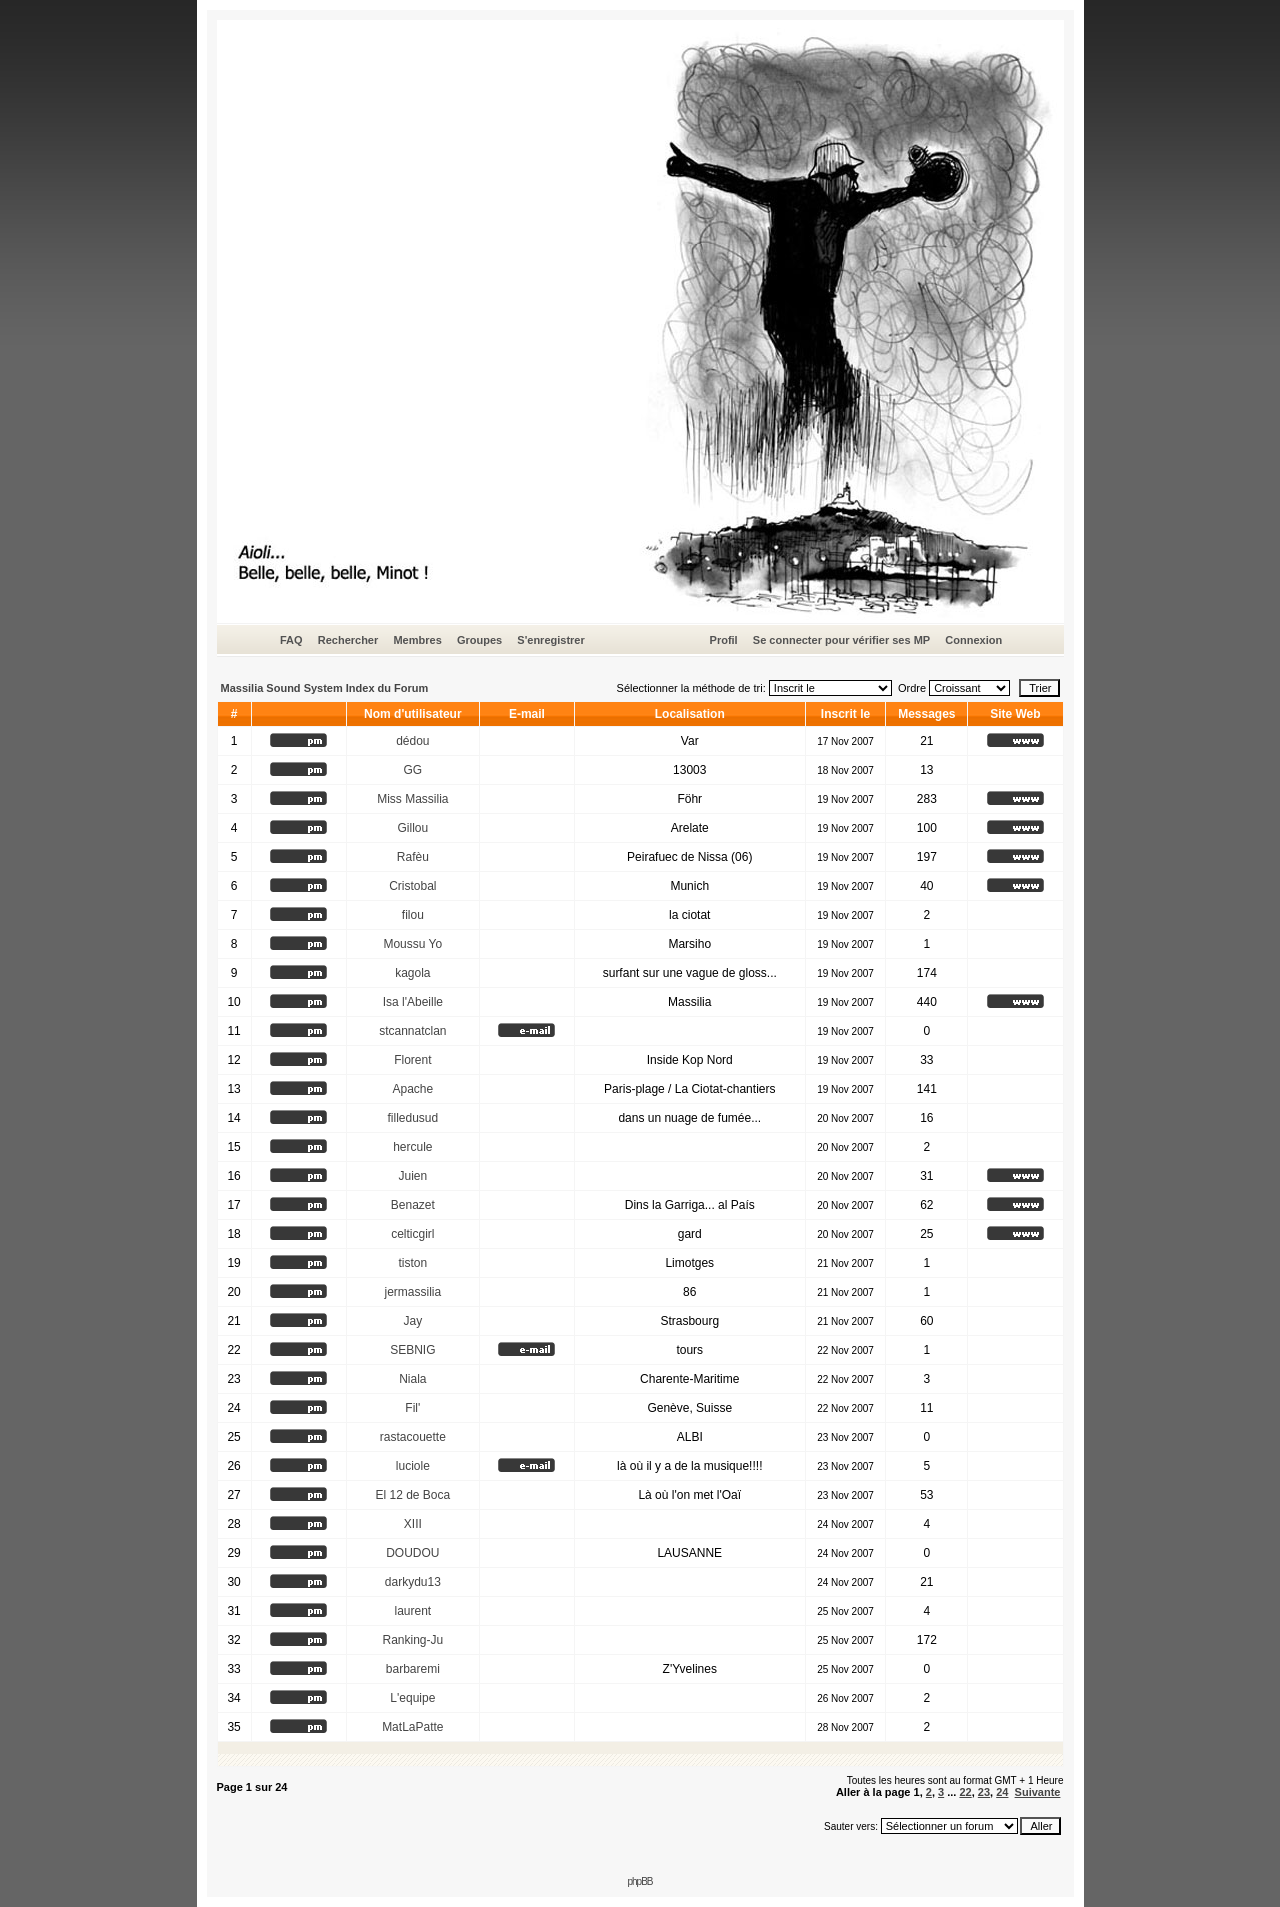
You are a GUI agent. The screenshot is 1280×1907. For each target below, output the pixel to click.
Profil (724, 640)
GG (412, 770)
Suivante (1038, 1792)
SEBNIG (412, 1350)
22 (965, 1792)
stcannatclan (412, 1031)
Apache (412, 1089)
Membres (417, 640)
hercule (412, 1147)
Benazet (413, 1205)
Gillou (412, 828)
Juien (412, 1176)
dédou (412, 741)
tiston (412, 1263)
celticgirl (412, 1234)
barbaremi (413, 1669)
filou (413, 915)
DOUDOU (412, 1553)
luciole (413, 1466)
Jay (412, 1321)
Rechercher (348, 640)
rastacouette (413, 1437)
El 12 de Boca (412, 1495)
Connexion (973, 640)
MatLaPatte (412, 1727)
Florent (412, 1060)
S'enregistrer (550, 640)
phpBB (639, 1881)
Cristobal (412, 886)
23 (984, 1792)
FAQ (291, 640)
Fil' (412, 1408)
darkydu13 (413, 1582)
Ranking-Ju (412, 1640)
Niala (412, 1379)
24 (1002, 1792)
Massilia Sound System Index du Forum (325, 688)
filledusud (412, 1118)
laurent (412, 1611)
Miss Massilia (412, 799)
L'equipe (412, 1698)
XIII (413, 1524)
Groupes (479, 640)
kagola (412, 973)
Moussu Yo (412, 944)
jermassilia (412, 1292)
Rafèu (413, 857)
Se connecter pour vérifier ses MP (841, 640)
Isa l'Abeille (413, 1002)
